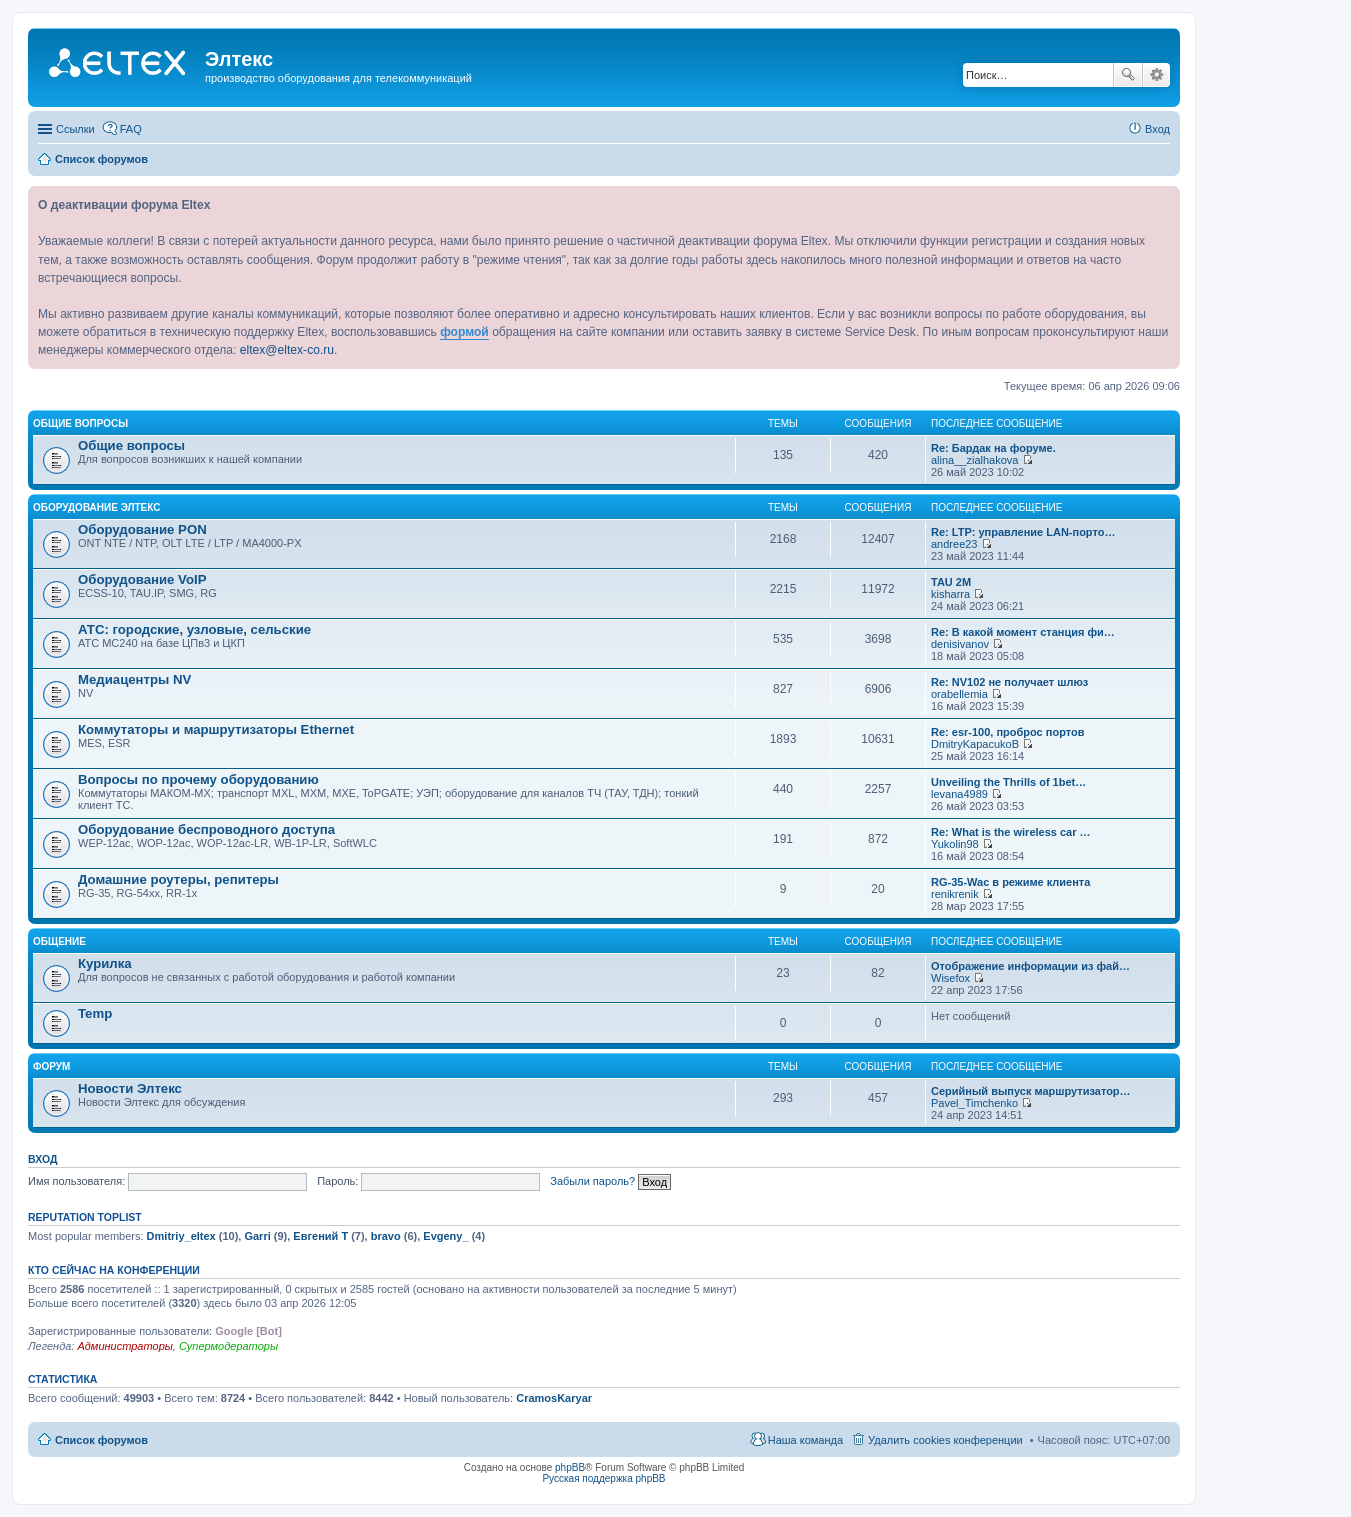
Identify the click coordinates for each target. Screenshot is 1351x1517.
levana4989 (959, 794)
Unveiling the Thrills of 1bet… (1008, 782)
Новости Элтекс (130, 1088)
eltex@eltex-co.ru (287, 350)
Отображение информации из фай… (1030, 966)
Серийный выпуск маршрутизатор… (1031, 1091)
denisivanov (960, 644)
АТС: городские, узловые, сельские (194, 629)
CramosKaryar (554, 1398)
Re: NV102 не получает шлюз (1009, 682)
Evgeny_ (445, 1236)
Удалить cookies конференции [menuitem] (945, 1440)
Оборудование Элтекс (96, 507)
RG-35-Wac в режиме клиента (1010, 882)
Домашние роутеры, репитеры (178, 879)
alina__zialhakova (974, 460)
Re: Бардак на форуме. (993, 448)
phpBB (570, 1467)
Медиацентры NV (134, 679)
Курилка (105, 963)
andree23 (954, 544)
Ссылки (75, 129)
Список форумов (101, 1440)
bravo (386, 1236)
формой (464, 332)
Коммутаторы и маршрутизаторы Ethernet (216, 729)
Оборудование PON (142, 529)
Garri (257, 1236)
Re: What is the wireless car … (1011, 832)
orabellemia (959, 694)
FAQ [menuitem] (131, 129)
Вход (42, 1159)
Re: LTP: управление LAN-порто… (1023, 532)
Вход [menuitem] (1157, 129)
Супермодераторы (228, 1346)
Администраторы (124, 1346)
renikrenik (955, 894)
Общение (59, 941)
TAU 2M (951, 582)
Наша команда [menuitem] (805, 1440)
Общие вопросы (80, 423)
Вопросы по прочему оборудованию (198, 779)
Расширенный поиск (1156, 75)
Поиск (1128, 75)
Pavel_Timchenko (974, 1103)
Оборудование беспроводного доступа (206, 829)
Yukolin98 (955, 844)
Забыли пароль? (592, 1181)
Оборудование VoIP (142, 579)
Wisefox (950, 978)
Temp (95, 1013)
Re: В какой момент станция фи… (1023, 632)
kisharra (950, 594)
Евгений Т (320, 1236)
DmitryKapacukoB (975, 744)
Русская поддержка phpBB (603, 1478)
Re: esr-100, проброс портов (1007, 732)
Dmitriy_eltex (181, 1236)
